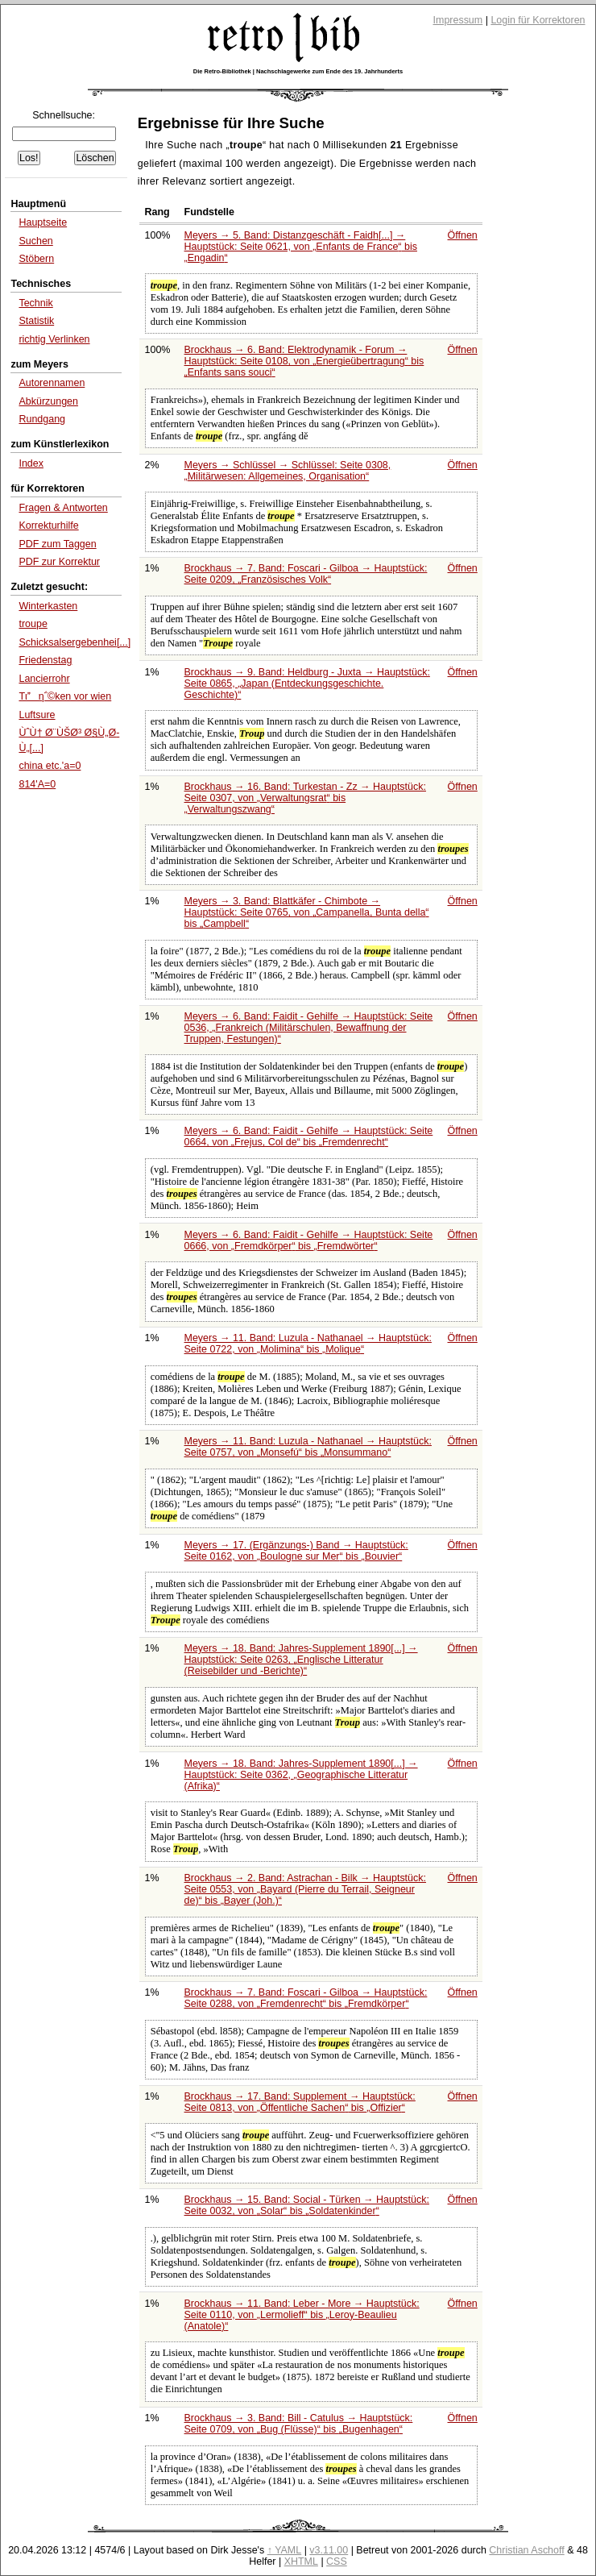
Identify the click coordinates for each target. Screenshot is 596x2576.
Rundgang (42, 419)
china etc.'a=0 (50, 765)
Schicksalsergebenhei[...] (74, 642)
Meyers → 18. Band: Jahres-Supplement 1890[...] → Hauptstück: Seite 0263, (301, 1659)
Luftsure (37, 715)
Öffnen (463, 235)
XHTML (301, 2561)
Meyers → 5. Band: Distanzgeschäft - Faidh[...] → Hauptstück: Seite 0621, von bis (300, 247)
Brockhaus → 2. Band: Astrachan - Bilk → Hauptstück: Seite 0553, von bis (305, 1889)
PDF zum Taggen (57, 544)
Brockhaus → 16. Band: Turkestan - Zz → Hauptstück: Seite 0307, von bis (305, 798)
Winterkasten (48, 606)
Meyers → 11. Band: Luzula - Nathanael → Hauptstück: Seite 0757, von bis (308, 1446)
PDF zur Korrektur (59, 561)
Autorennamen (52, 382)
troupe (33, 623)
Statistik (36, 320)
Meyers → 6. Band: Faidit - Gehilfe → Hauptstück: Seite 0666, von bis (308, 1240)
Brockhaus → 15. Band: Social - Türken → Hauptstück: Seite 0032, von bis (306, 2205)
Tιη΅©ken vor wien (65, 696)
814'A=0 (37, 784)
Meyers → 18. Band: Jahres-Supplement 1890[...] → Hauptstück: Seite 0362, (301, 1775)
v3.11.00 (328, 2550)
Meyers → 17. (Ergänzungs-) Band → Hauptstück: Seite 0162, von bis (296, 1550)
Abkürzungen (48, 401)
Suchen (35, 241)
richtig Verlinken (54, 339)
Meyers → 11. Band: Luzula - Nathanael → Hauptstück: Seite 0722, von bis (308, 1343)
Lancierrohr (44, 678)
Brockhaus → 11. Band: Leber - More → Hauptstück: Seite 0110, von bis (302, 2315)
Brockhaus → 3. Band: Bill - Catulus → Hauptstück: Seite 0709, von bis (298, 2423)
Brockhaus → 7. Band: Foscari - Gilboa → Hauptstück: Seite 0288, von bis (306, 1998)
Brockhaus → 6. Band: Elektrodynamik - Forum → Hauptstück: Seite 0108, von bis (304, 361)
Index (31, 463)
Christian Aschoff (526, 2550)
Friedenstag (45, 660)
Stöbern (36, 258)
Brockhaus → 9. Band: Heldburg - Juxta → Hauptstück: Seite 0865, (307, 683)
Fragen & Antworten (63, 507)
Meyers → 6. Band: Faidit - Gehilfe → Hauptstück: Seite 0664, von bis (308, 1136)
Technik (35, 303)
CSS (336, 2561)
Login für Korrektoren (537, 20)
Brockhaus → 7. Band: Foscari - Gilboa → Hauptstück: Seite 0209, (306, 574)
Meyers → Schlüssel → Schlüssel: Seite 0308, (287, 470)
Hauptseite (43, 222)
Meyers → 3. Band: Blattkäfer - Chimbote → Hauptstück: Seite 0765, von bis (306, 912)
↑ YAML (284, 2550)
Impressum (458, 20)
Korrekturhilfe (48, 525)
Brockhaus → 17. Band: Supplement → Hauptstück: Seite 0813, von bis (300, 2102)
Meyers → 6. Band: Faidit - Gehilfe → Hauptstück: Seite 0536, (308, 1028)
